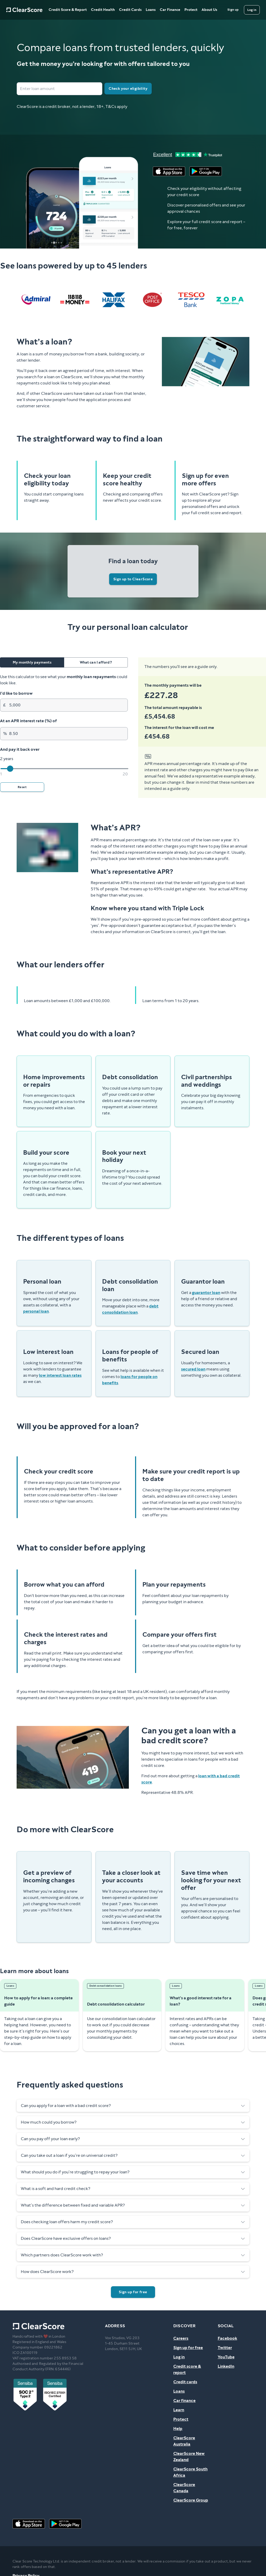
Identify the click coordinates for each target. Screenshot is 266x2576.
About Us (209, 10)
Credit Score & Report (68, 10)
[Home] (24, 10)
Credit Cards (130, 10)
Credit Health (103, 10)
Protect (190, 10)
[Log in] (252, 10)
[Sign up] (233, 10)
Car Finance (170, 10)
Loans (151, 10)
